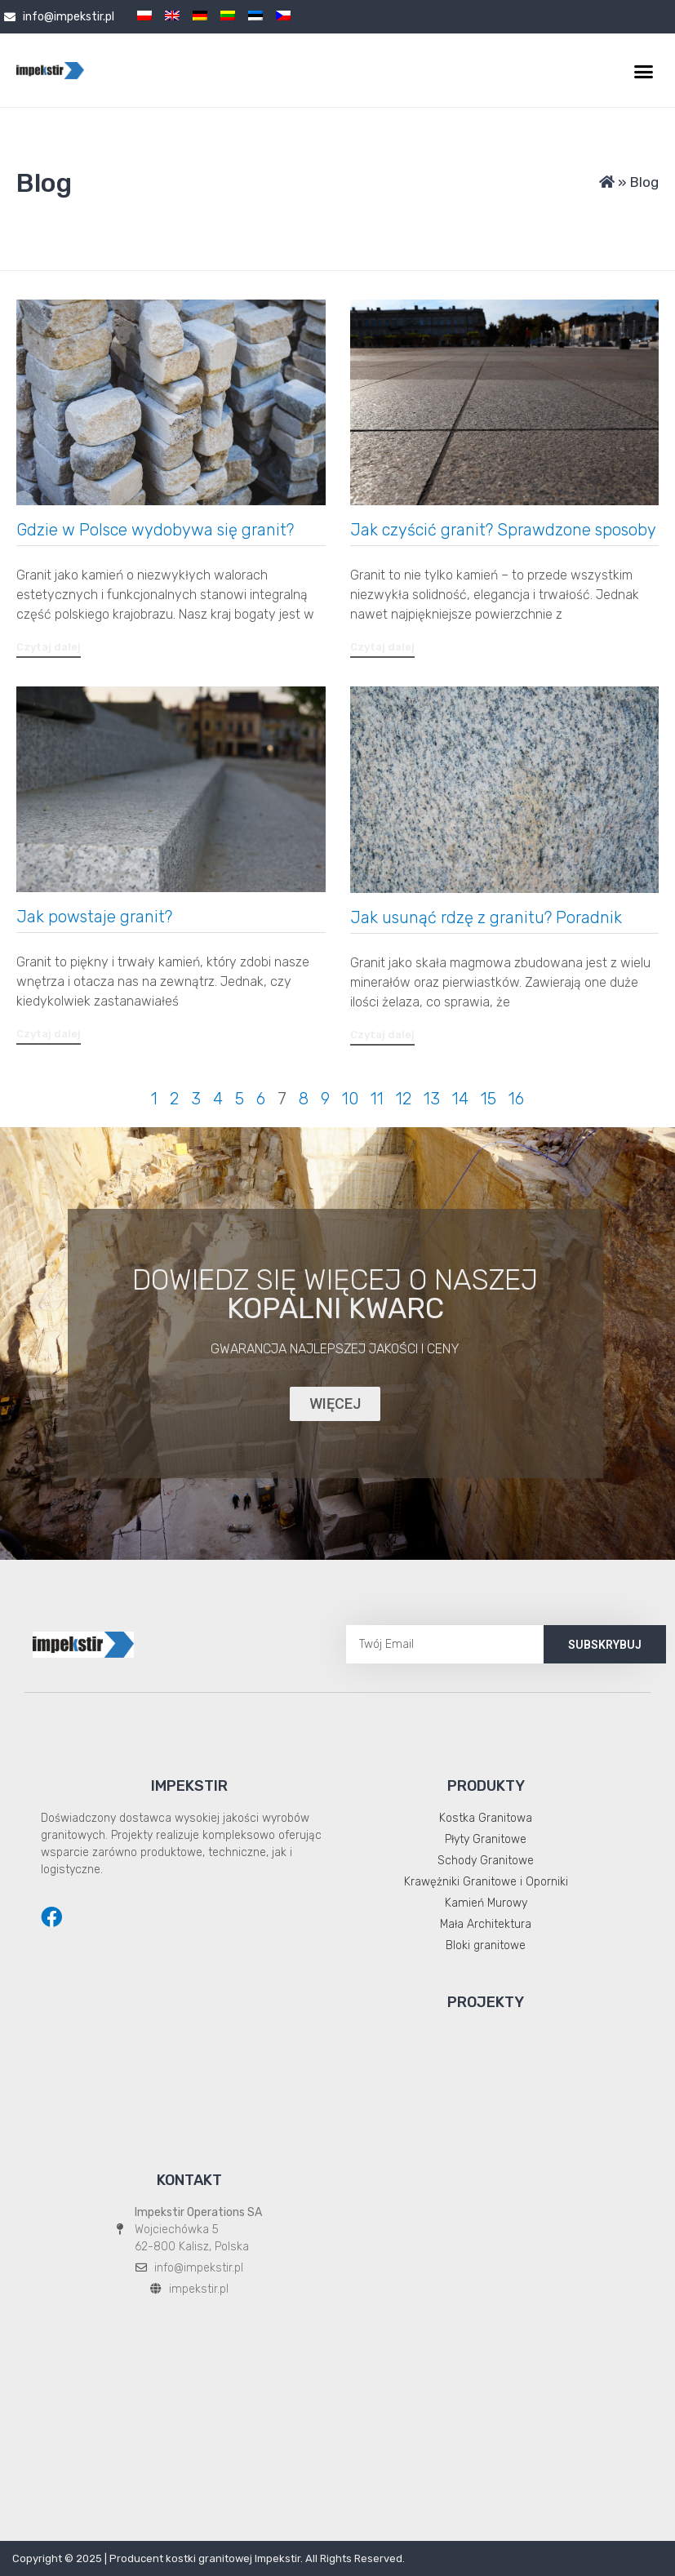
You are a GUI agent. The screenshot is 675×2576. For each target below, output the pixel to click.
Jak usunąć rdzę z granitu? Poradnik (486, 917)
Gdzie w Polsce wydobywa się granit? (157, 530)
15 (488, 1098)
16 (516, 1098)
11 (377, 1098)
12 (403, 1098)
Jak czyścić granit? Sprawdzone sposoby (503, 530)
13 (432, 1098)
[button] (643, 71)
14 (460, 1098)
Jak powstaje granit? (96, 916)
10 (350, 1098)
